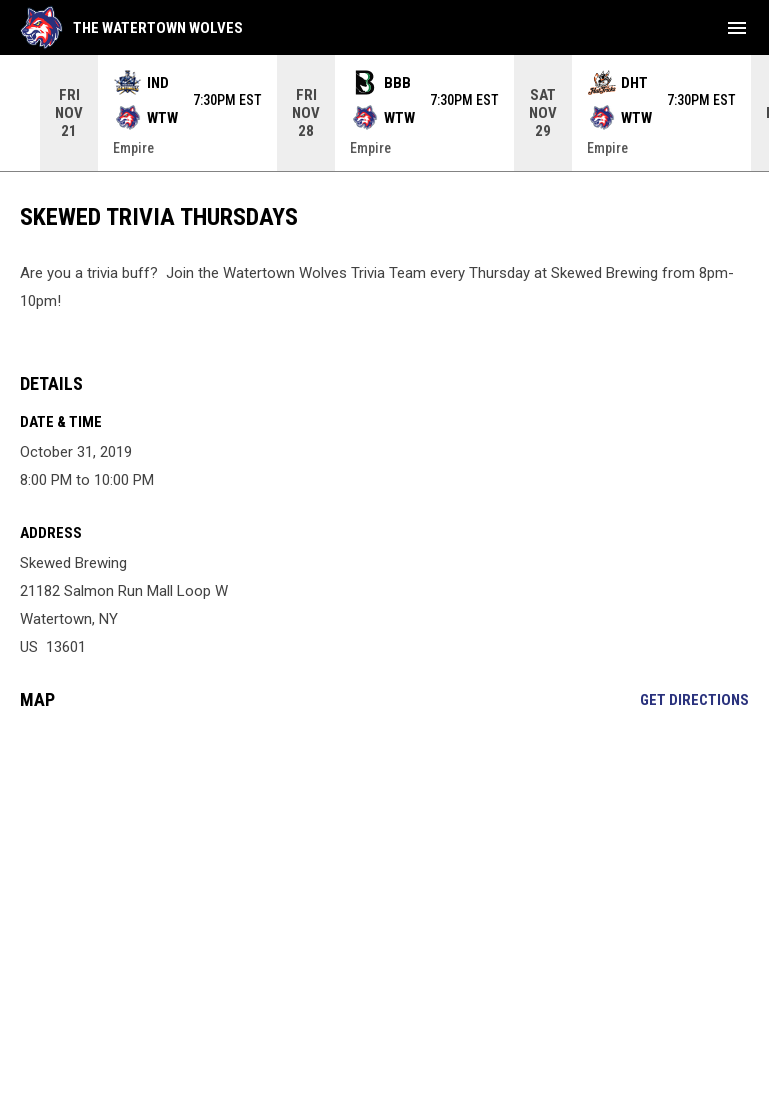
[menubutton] (737, 28)
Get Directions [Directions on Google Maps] (694, 700)
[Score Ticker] (384, 113)
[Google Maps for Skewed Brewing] (384, 879)
